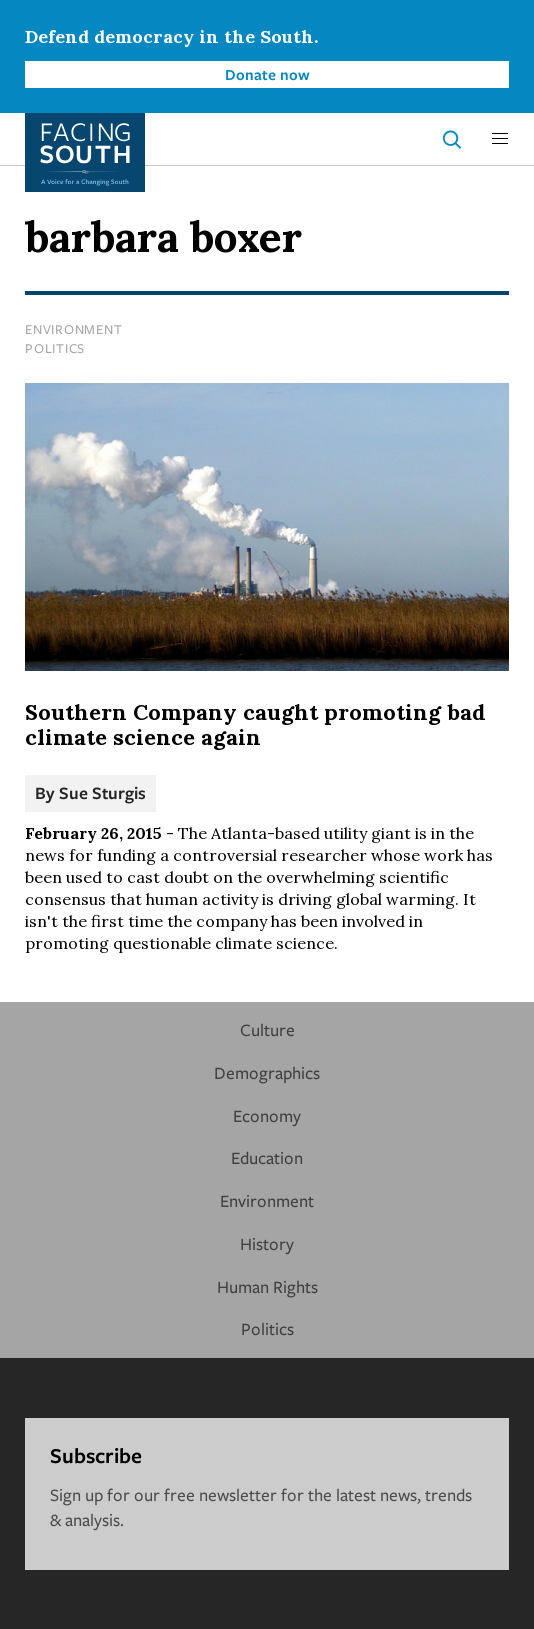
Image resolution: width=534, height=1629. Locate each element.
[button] (500, 139)
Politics (55, 348)
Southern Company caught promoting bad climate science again (255, 725)
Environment (73, 329)
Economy (267, 1115)
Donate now (267, 74)
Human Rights (267, 1286)
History (267, 1243)
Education (267, 1157)
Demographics (267, 1072)
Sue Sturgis (102, 792)
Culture (267, 1029)
